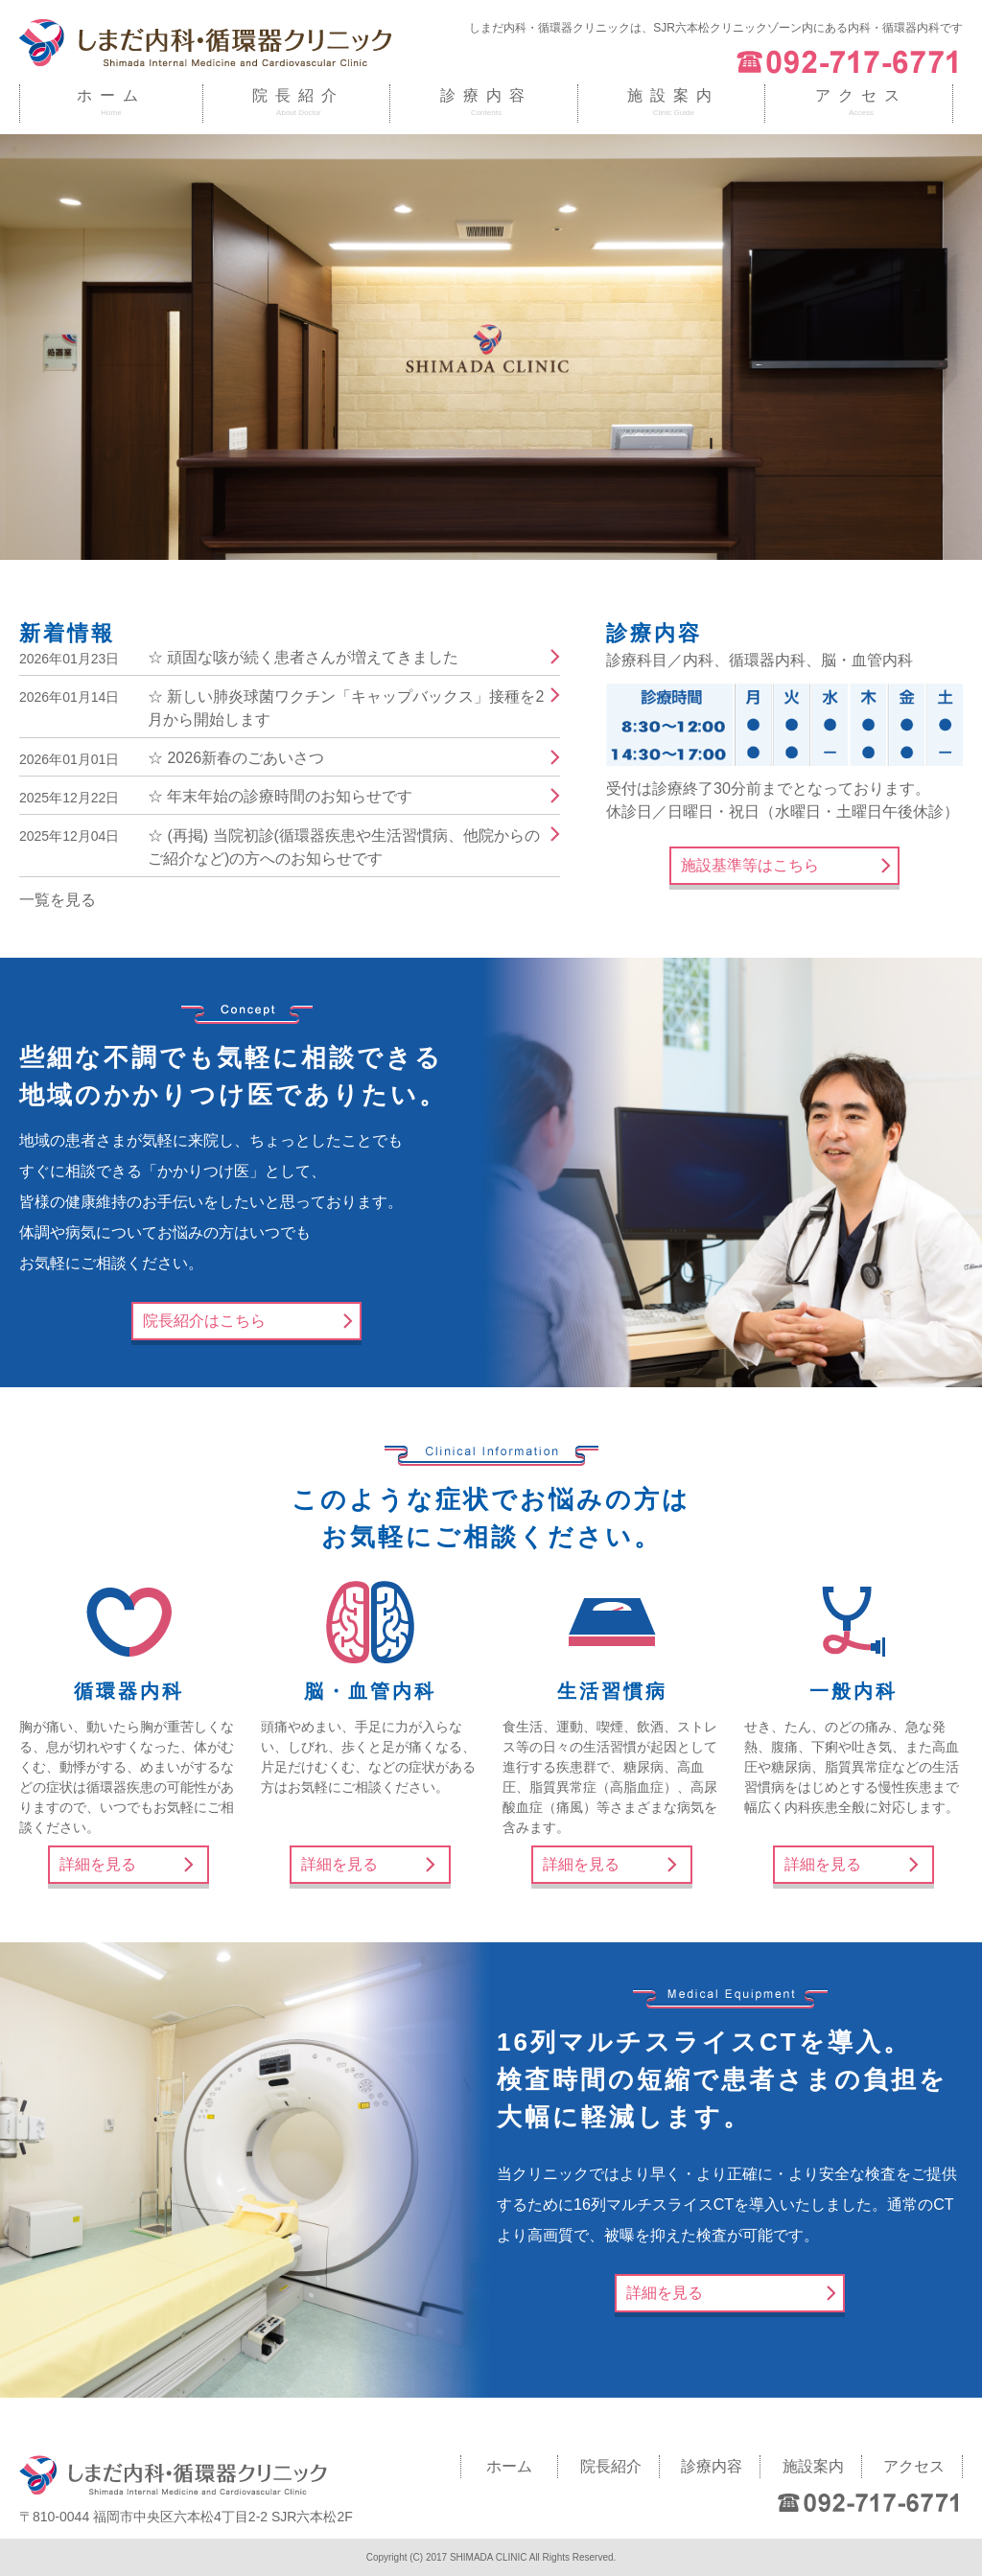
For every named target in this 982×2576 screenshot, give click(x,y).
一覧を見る (57, 900)
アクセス (861, 95)
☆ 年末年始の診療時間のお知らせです (280, 796)
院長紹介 (298, 95)
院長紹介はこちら (204, 1320)
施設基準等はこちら (750, 865)
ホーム (111, 95)
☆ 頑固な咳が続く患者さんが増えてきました (303, 657)
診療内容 (486, 95)
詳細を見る (97, 1864)
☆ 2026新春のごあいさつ (236, 758)
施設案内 (673, 95)
